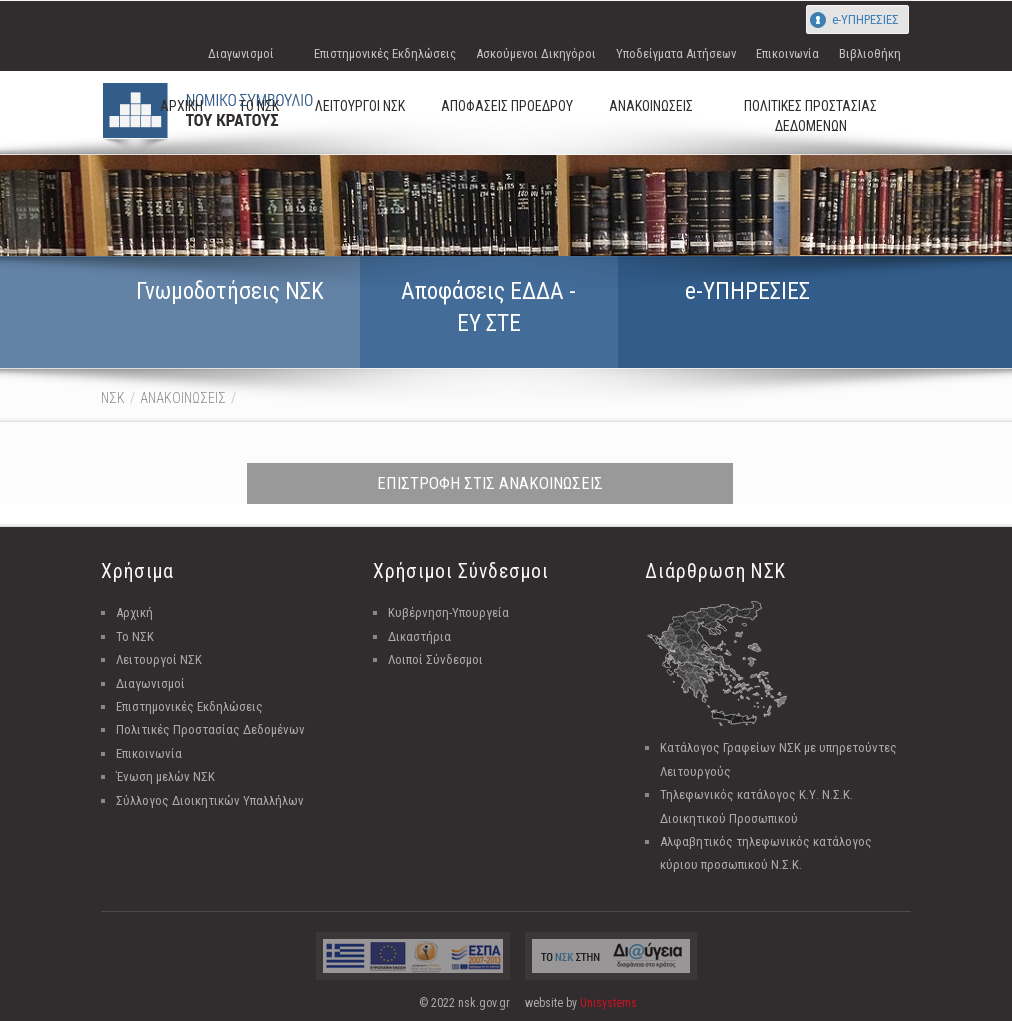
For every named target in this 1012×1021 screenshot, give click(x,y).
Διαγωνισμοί (241, 53)
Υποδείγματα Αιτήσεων (676, 53)
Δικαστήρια (419, 636)
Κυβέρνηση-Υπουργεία (448, 612)
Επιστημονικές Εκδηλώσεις (385, 53)
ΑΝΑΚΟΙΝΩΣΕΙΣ (183, 398)
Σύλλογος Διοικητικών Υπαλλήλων (210, 800)
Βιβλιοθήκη (870, 53)
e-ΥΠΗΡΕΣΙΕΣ (865, 19)
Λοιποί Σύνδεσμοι (435, 659)
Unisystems (608, 1003)
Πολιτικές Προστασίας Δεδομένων (210, 729)
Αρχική (134, 612)
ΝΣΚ (113, 398)
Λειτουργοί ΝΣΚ (159, 659)
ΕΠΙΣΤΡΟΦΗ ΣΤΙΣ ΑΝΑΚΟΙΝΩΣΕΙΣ (490, 483)
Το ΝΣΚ (135, 636)
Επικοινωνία (787, 53)
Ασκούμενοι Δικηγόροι (536, 53)
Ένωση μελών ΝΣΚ (165, 776)
